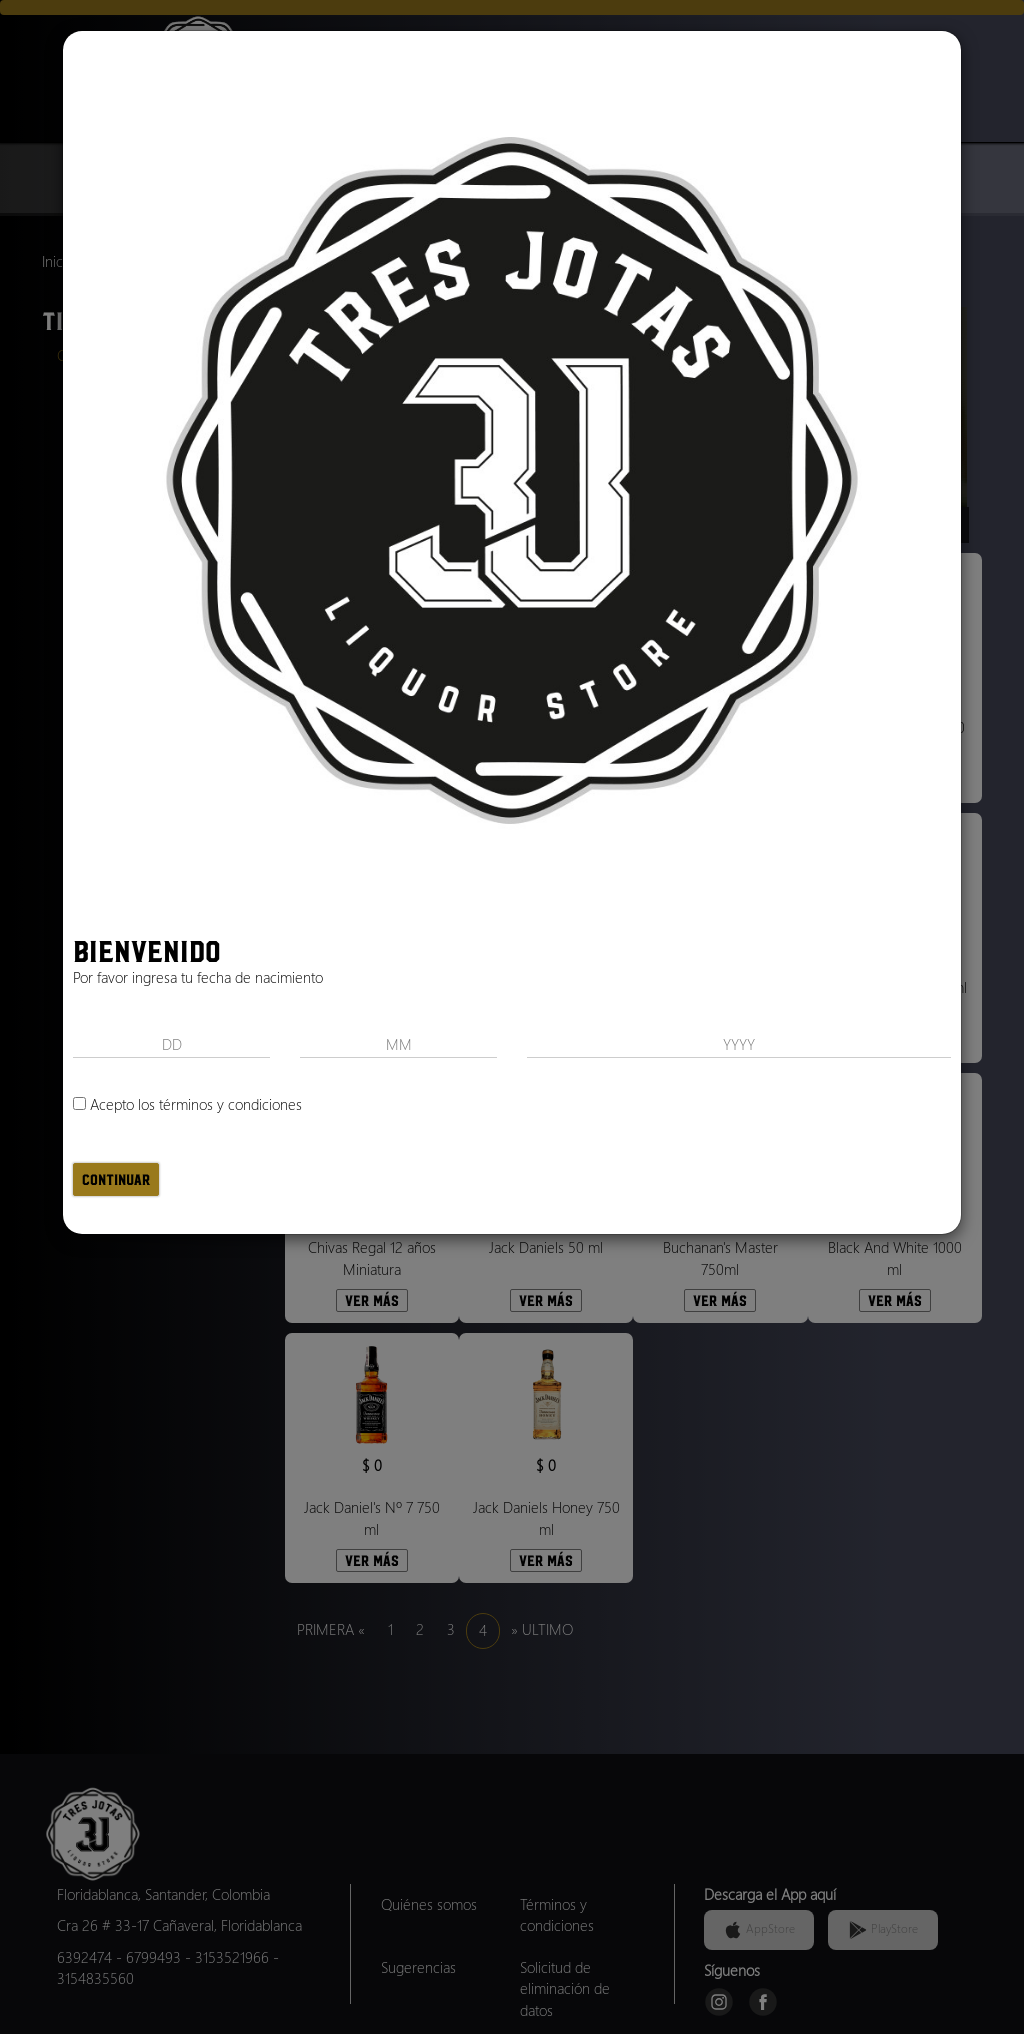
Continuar (116, 1179)
